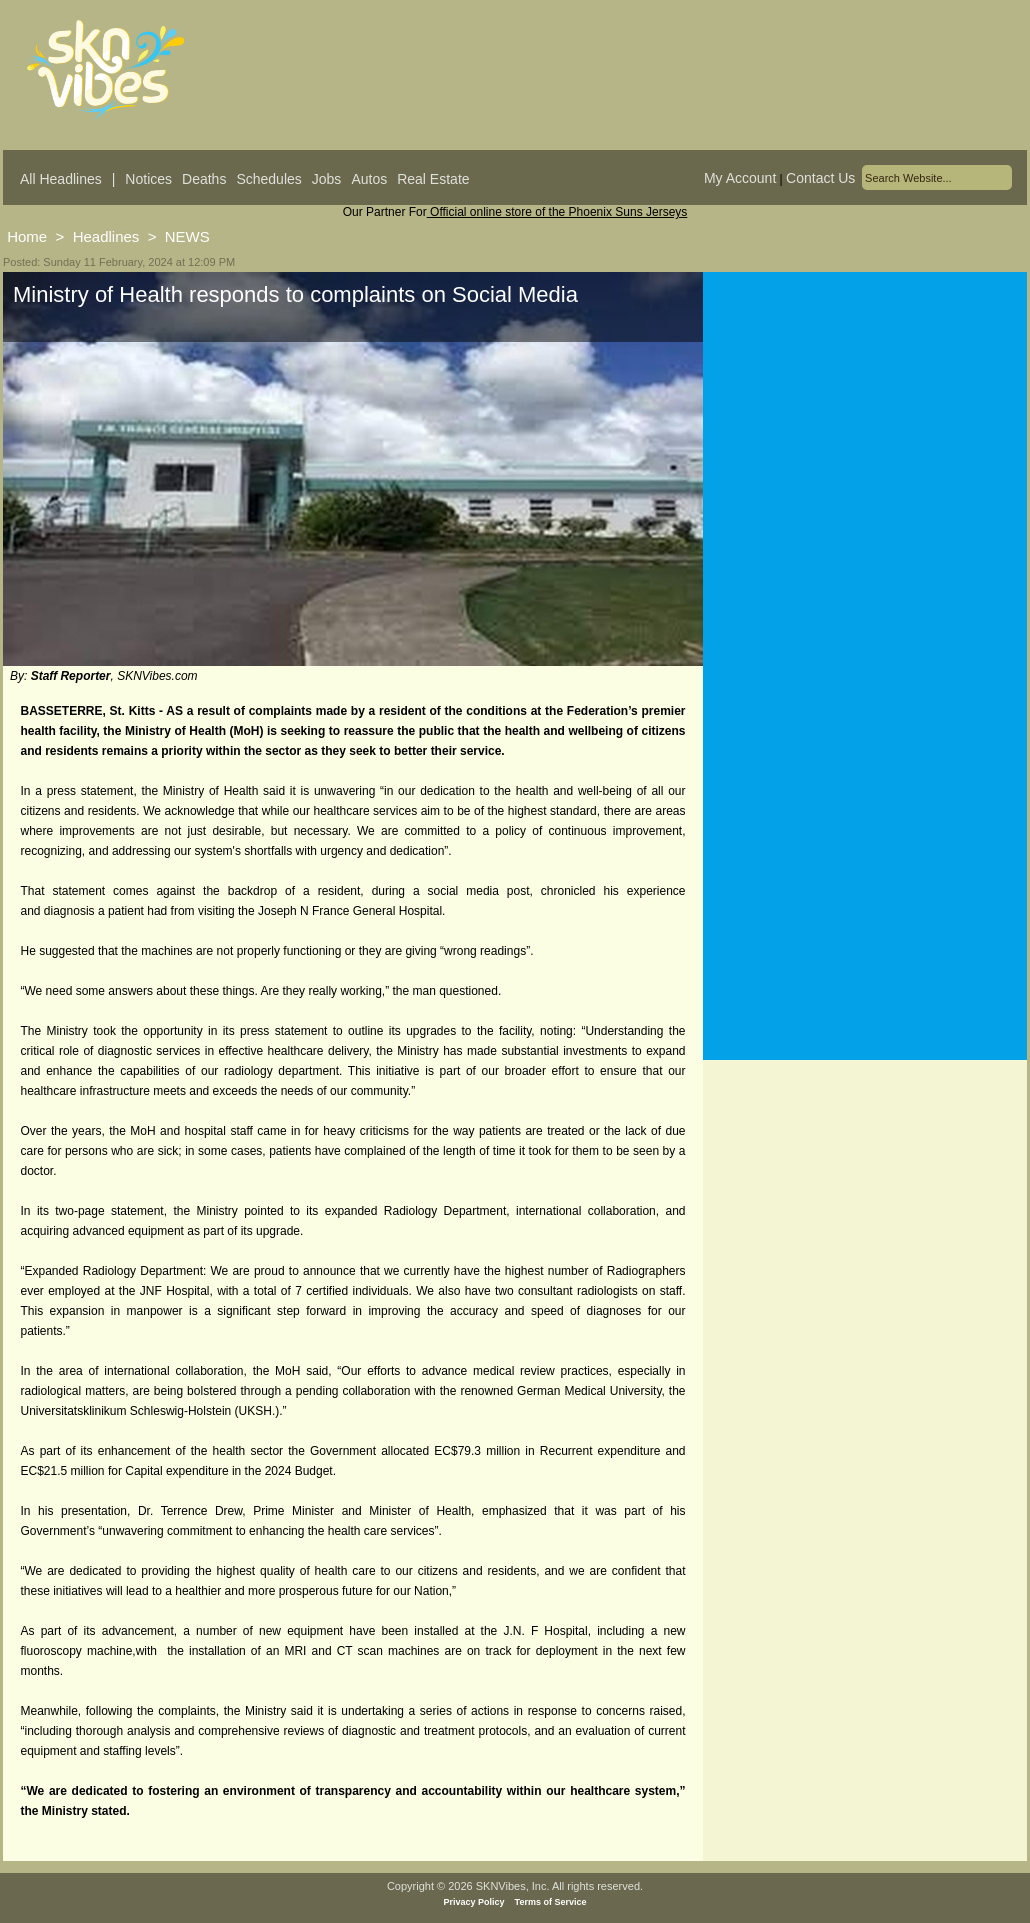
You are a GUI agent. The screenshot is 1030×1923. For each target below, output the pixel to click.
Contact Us (820, 178)
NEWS (187, 236)
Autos (369, 179)
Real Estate (433, 179)
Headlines (106, 236)
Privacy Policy (474, 1902)
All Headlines (61, 179)
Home (27, 236)
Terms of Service (551, 1902)
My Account (740, 178)
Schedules (268, 179)
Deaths (204, 179)
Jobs (327, 179)
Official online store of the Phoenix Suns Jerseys (557, 212)
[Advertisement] (865, 469)
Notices (148, 179)
